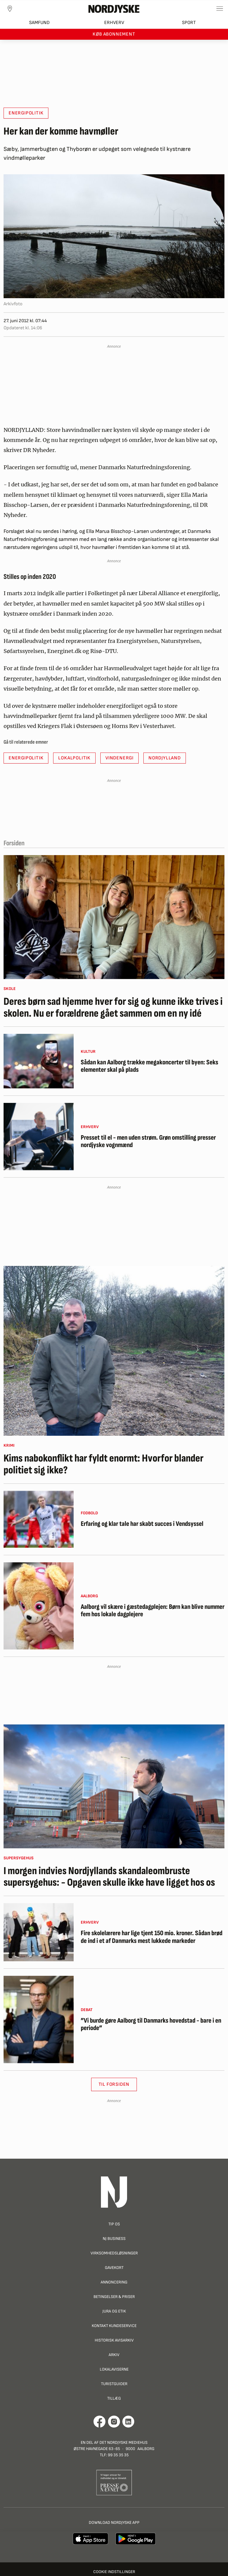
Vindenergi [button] (119, 758)
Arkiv (114, 2354)
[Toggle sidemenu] (220, 9)
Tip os (114, 2224)
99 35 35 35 (118, 2454)
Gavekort (114, 2267)
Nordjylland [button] (164, 758)
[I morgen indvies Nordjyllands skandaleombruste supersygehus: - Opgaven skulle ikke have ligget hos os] (114, 1786)
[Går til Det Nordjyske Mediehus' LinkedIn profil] (128, 2422)
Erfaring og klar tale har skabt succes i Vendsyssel (142, 1524)
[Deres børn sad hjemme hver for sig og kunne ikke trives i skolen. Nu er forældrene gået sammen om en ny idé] (114, 917)
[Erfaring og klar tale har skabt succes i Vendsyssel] (39, 1519)
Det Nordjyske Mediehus (123, 2442)
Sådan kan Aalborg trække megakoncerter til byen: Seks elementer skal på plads (149, 1066)
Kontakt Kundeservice (114, 2325)
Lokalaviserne (114, 2369)
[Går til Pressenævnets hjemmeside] (114, 2482)
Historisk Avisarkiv (114, 2340)
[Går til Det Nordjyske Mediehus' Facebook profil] (100, 2422)
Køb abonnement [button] (114, 34)
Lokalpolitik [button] (74, 758)
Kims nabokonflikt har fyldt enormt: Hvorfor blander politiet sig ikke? (103, 1464)
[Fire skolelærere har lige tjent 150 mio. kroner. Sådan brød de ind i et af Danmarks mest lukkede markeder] (39, 1932)
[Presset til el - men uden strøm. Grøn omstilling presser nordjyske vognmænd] (39, 1136)
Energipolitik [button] (26, 113)
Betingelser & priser (114, 2296)
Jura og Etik (114, 2311)
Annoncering (114, 2282)
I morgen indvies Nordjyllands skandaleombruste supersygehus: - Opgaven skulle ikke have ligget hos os (109, 1877)
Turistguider (114, 2383)
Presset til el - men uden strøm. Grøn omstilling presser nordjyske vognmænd (148, 1141)
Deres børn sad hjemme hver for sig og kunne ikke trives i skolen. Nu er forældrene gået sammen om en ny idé (113, 1007)
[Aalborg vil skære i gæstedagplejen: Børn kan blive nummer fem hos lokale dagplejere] (39, 1605)
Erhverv (114, 22)
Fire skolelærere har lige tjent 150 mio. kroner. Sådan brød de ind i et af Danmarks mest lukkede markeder (151, 1937)
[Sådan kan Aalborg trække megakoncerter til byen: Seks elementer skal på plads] (39, 1061)
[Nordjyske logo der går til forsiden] (114, 8)
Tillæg (114, 2398)
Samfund (39, 22)
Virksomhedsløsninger (114, 2253)
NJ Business (114, 2238)
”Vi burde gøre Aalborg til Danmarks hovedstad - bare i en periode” (151, 2024)
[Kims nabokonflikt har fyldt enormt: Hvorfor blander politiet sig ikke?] (114, 1351)
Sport (189, 22)
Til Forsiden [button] (114, 2084)
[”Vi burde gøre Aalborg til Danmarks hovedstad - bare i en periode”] (39, 2019)
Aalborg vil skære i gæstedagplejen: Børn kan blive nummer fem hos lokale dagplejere (152, 1610)
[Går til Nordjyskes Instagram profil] (114, 2422)
